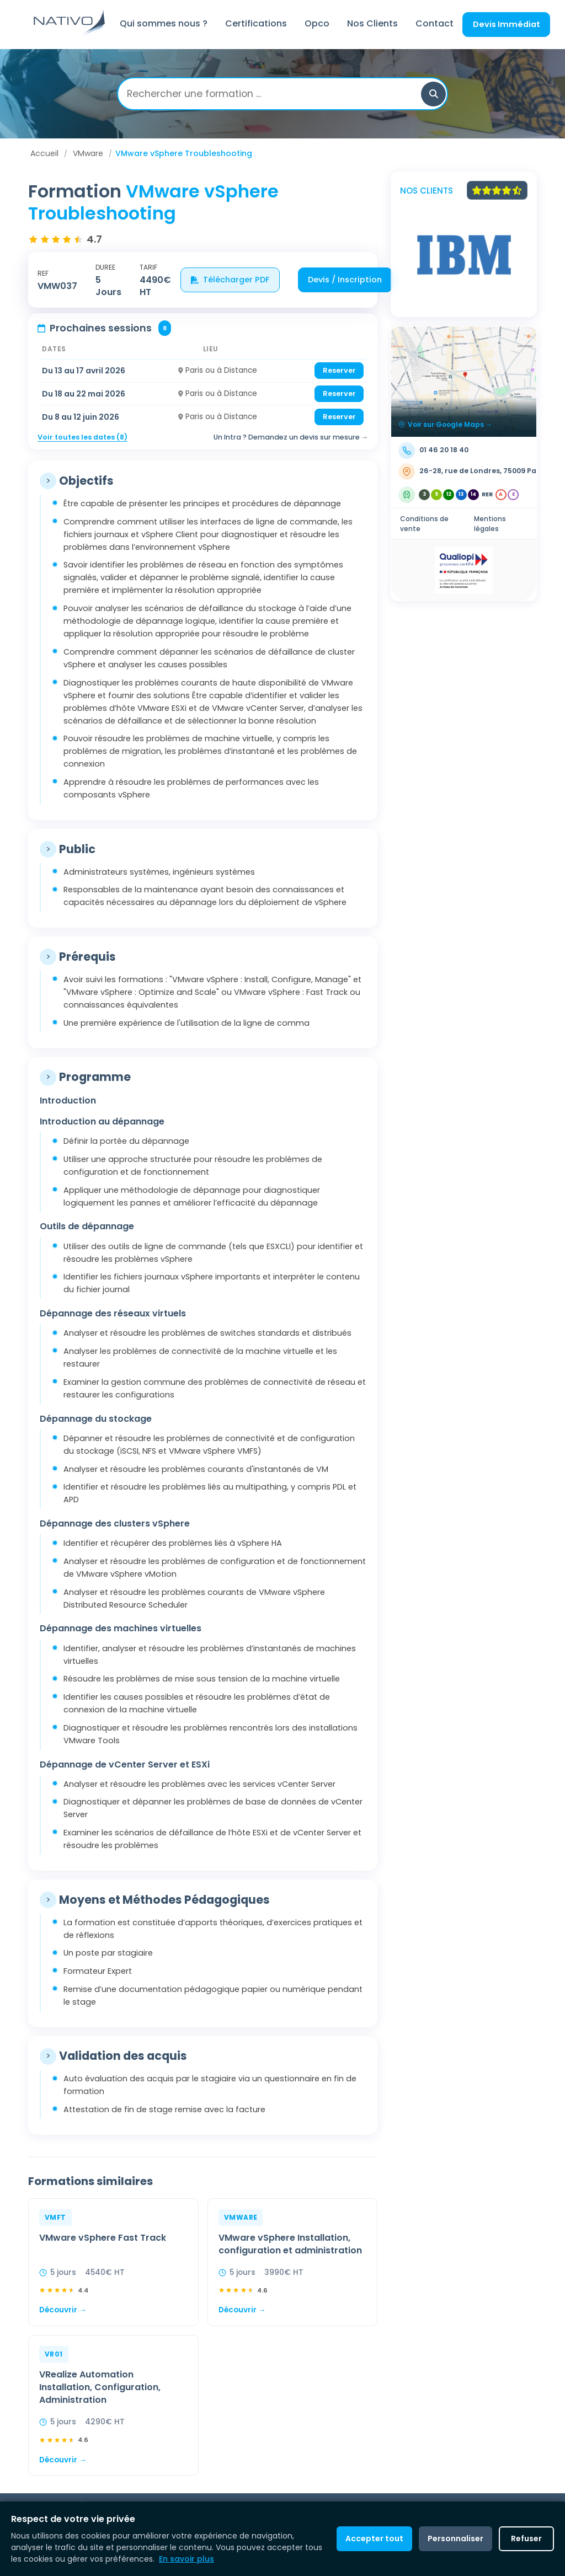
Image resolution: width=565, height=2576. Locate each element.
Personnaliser (455, 2538)
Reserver (339, 370)
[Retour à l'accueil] (69, 33)
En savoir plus (186, 2558)
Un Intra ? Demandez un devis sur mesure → (291, 437)
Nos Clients (372, 23)
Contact (434, 23)
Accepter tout (374, 2538)
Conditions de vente (424, 523)
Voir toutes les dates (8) (82, 437)
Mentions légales (490, 523)
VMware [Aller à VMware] (88, 153)
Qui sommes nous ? (163, 23)
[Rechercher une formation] (273, 94)
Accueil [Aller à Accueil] (44, 153)
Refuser (526, 2538)
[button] (433, 94)
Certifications (256, 23)
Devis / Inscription (345, 279)
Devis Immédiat (506, 24)
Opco (317, 23)
